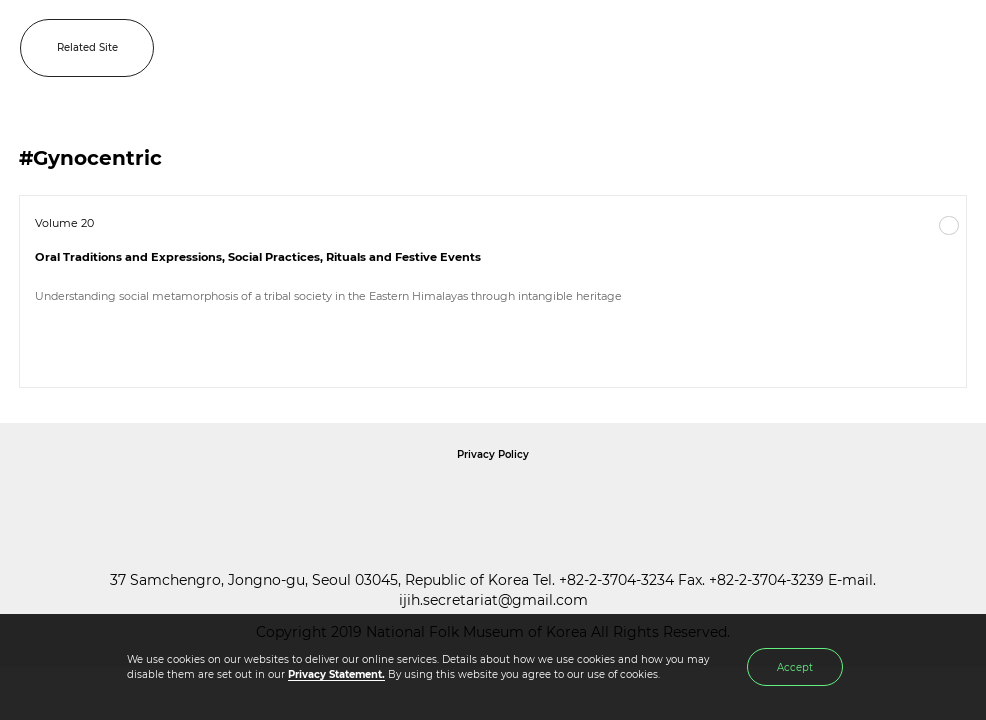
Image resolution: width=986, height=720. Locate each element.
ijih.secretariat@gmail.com (493, 600)
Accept (795, 667)
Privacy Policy (493, 454)
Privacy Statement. (336, 674)
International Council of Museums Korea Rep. (709, 500)
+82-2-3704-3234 (616, 580)
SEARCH (906, 48)
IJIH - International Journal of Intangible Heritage (521, 48)
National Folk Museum (323, 500)
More (949, 226)
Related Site (87, 47)
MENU (951, 48)
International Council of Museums (534, 500)
